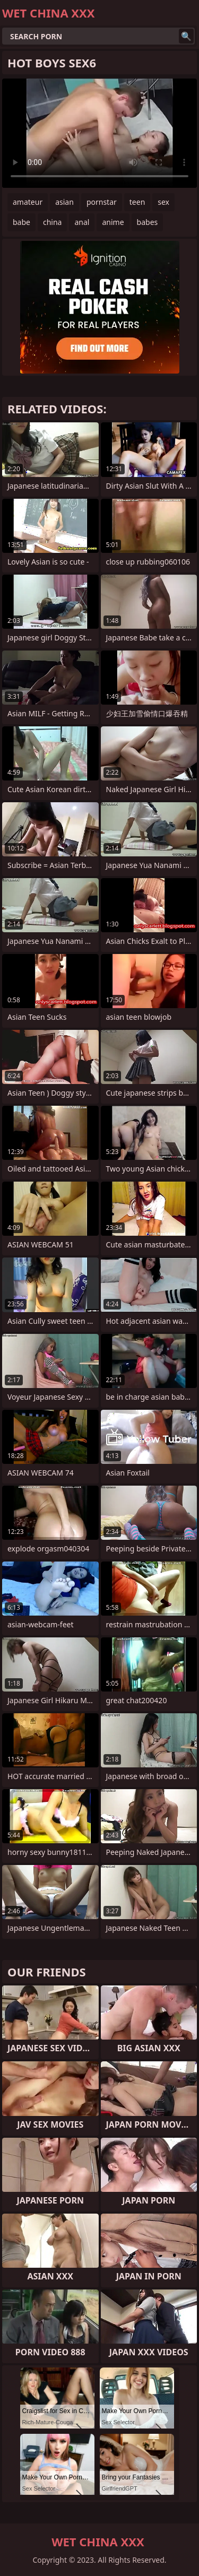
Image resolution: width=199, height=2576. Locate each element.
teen (137, 202)
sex (163, 202)
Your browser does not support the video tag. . (99, 133)
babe (21, 222)
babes (147, 222)
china (52, 222)
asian (64, 202)
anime (113, 222)
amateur (27, 202)
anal (81, 222)
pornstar (101, 202)
